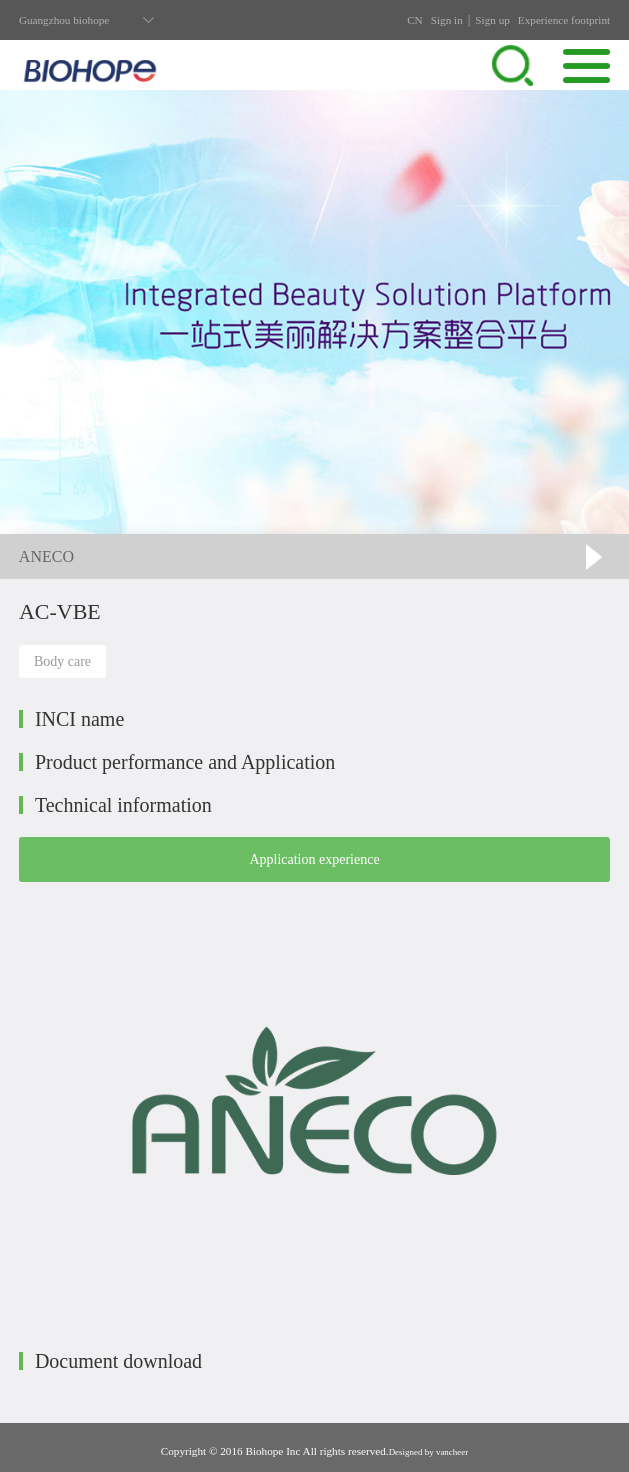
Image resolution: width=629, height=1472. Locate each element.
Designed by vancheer (429, 1452)
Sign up (492, 20)
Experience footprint (564, 20)
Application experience (314, 859)
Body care (62, 661)
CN (415, 20)
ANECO (46, 556)
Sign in (447, 20)
